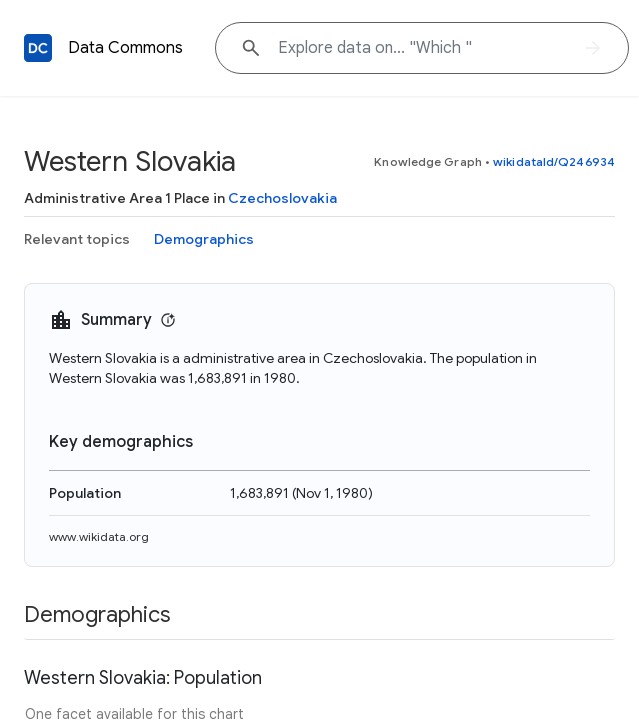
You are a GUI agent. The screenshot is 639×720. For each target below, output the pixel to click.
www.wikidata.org (99, 536)
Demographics (204, 239)
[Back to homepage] (38, 48)
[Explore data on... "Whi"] (422, 48)
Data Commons (125, 48)
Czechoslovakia (282, 198)
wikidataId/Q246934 (554, 161)
